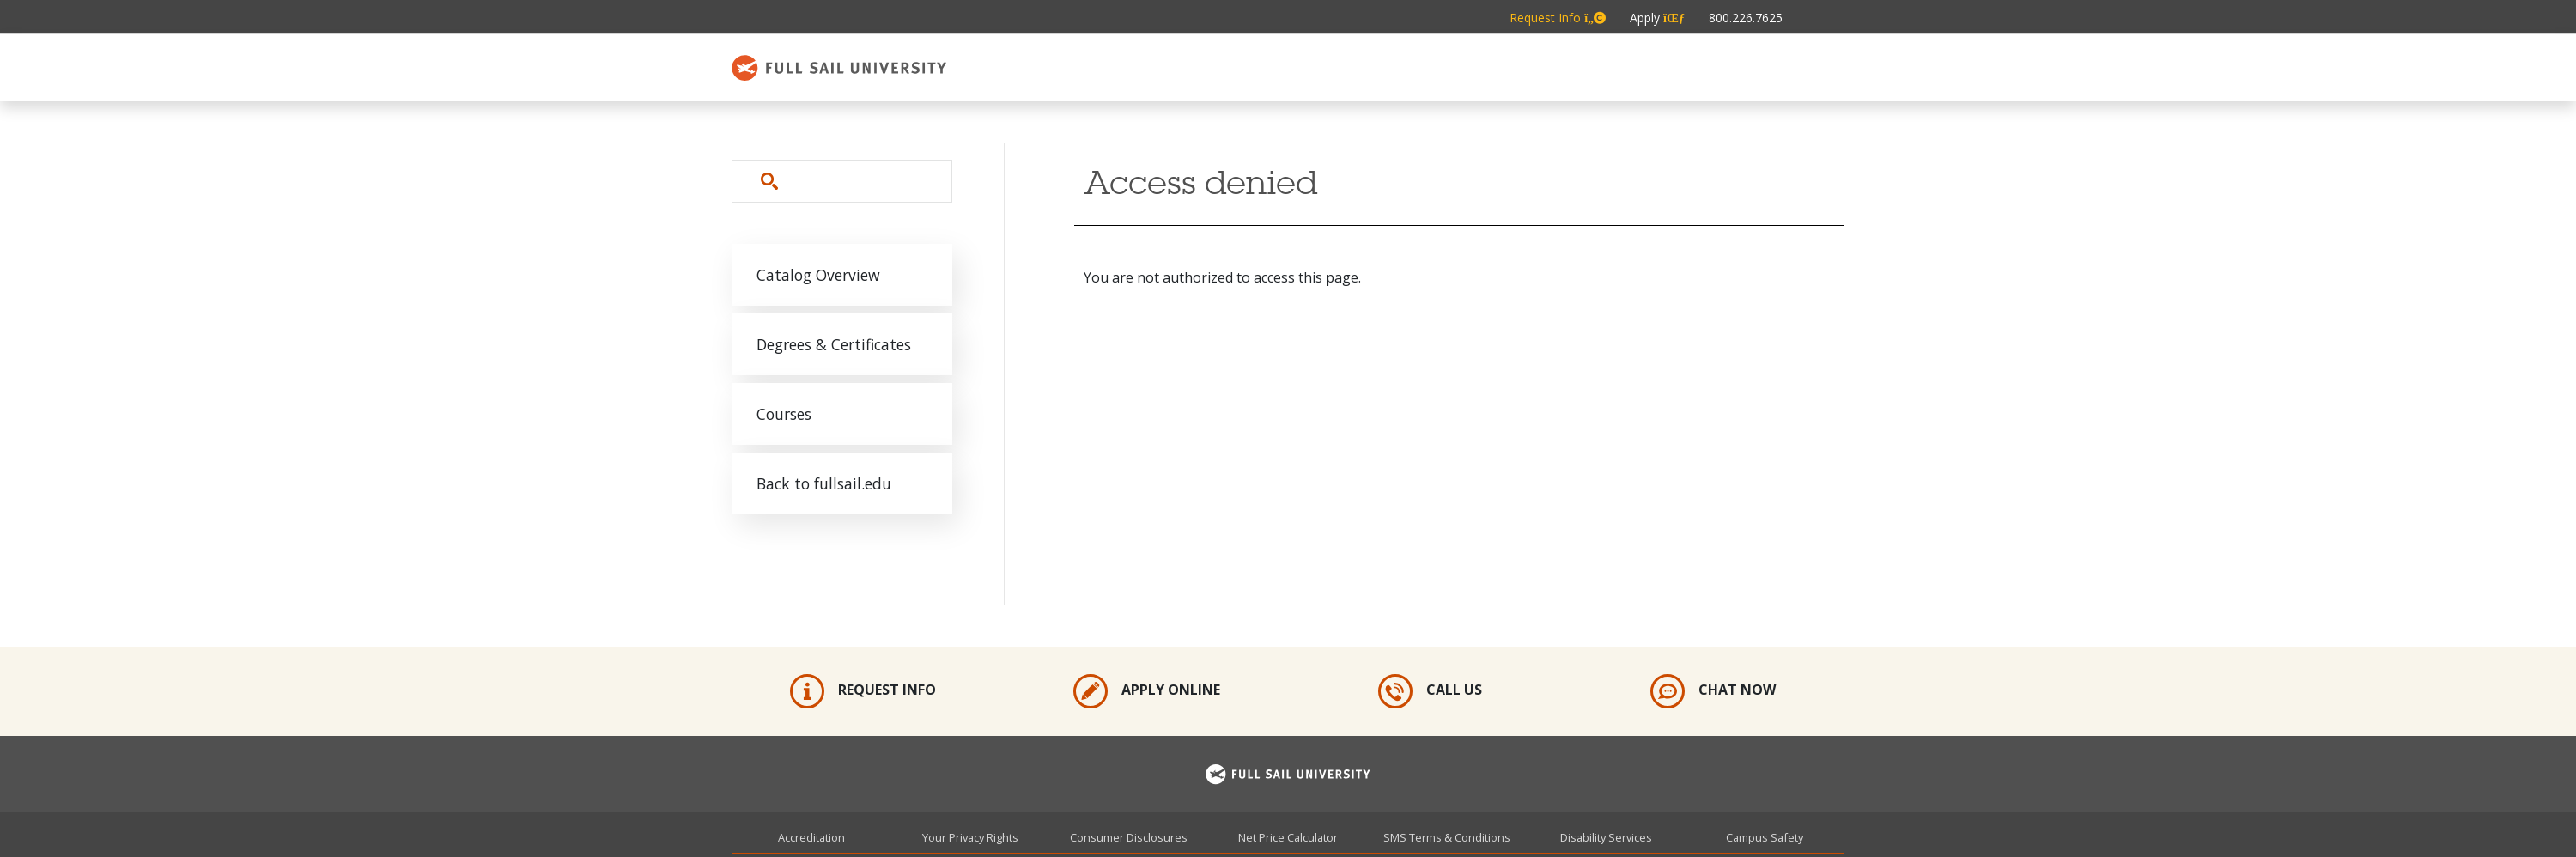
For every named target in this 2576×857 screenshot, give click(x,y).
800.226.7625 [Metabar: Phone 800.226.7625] (1746, 17)
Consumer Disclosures (1129, 837)
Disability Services (1606, 837)
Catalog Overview (818, 274)
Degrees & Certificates (833, 344)
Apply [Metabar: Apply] (1657, 17)
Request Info (863, 691)
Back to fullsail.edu (823, 483)
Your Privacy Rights (970, 837)
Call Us (1430, 691)
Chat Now (1713, 691)
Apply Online (1146, 691)
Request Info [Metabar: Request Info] (1558, 17)
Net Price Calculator (1288, 837)
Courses (783, 414)
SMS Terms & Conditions (1446, 837)
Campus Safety (1764, 837)
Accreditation (811, 837)
